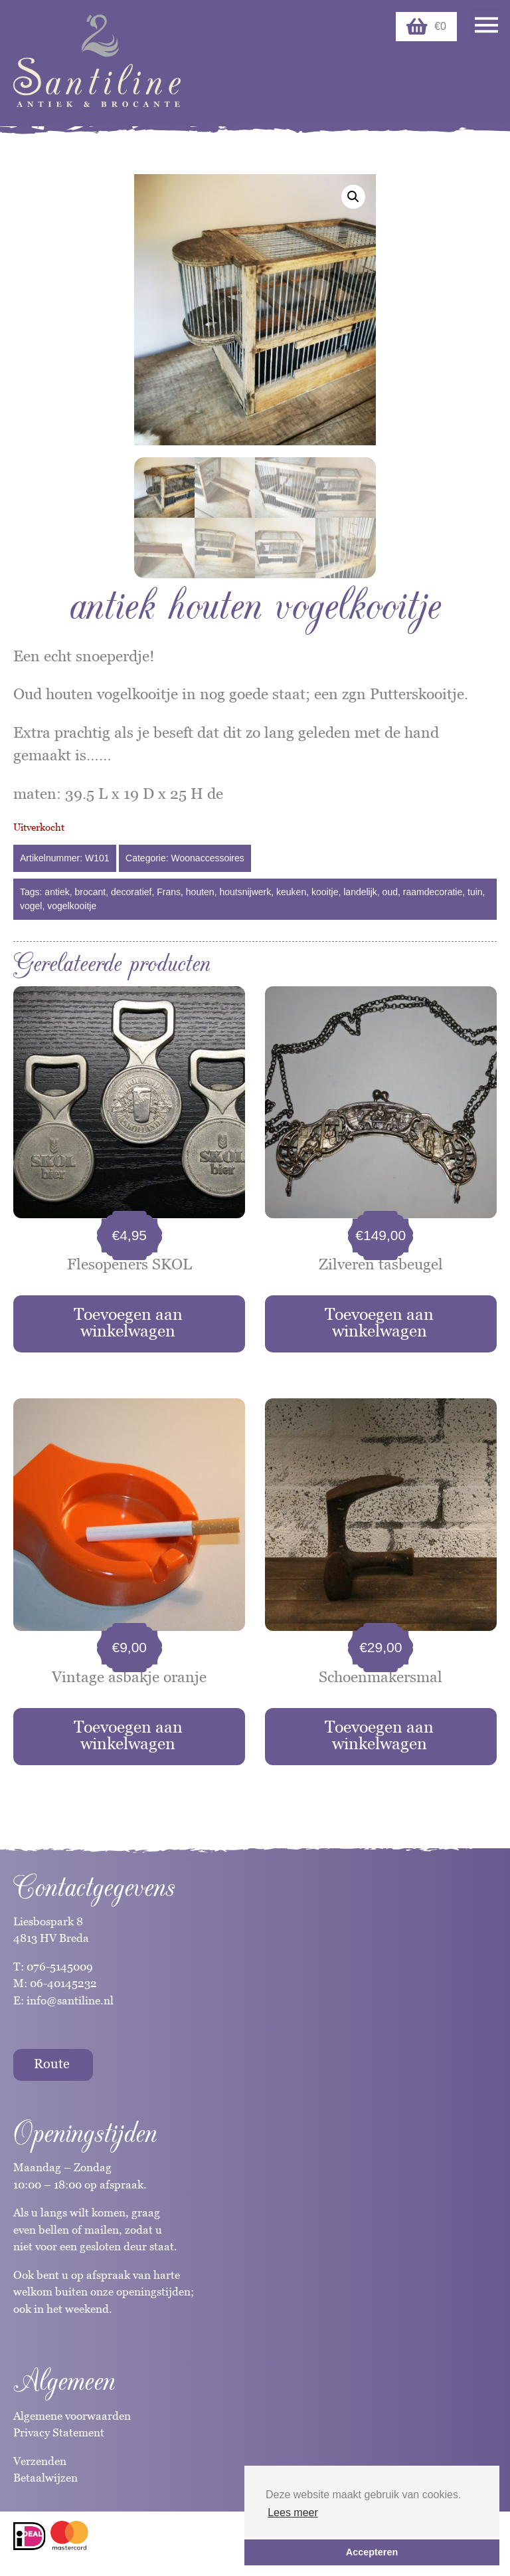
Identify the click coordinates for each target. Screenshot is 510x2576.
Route (52, 2062)
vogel (31, 904)
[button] (353, 197)
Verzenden (39, 2459)
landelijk (360, 890)
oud (390, 890)
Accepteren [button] (372, 2552)
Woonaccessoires (207, 856)
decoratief (131, 890)
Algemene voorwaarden (72, 2414)
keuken (291, 890)
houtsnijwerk (245, 890)
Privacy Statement (58, 2431)
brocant (90, 890)
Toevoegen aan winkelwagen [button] (128, 1321)
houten (200, 890)
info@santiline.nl (70, 1999)
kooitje (324, 890)
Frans (169, 890)
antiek (56, 890)
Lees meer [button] (293, 2512)
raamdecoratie (433, 890)
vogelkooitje (71, 904)
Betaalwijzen (45, 2476)
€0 (426, 26)
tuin (475, 890)
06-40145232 (63, 1981)
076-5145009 (58, 1965)
